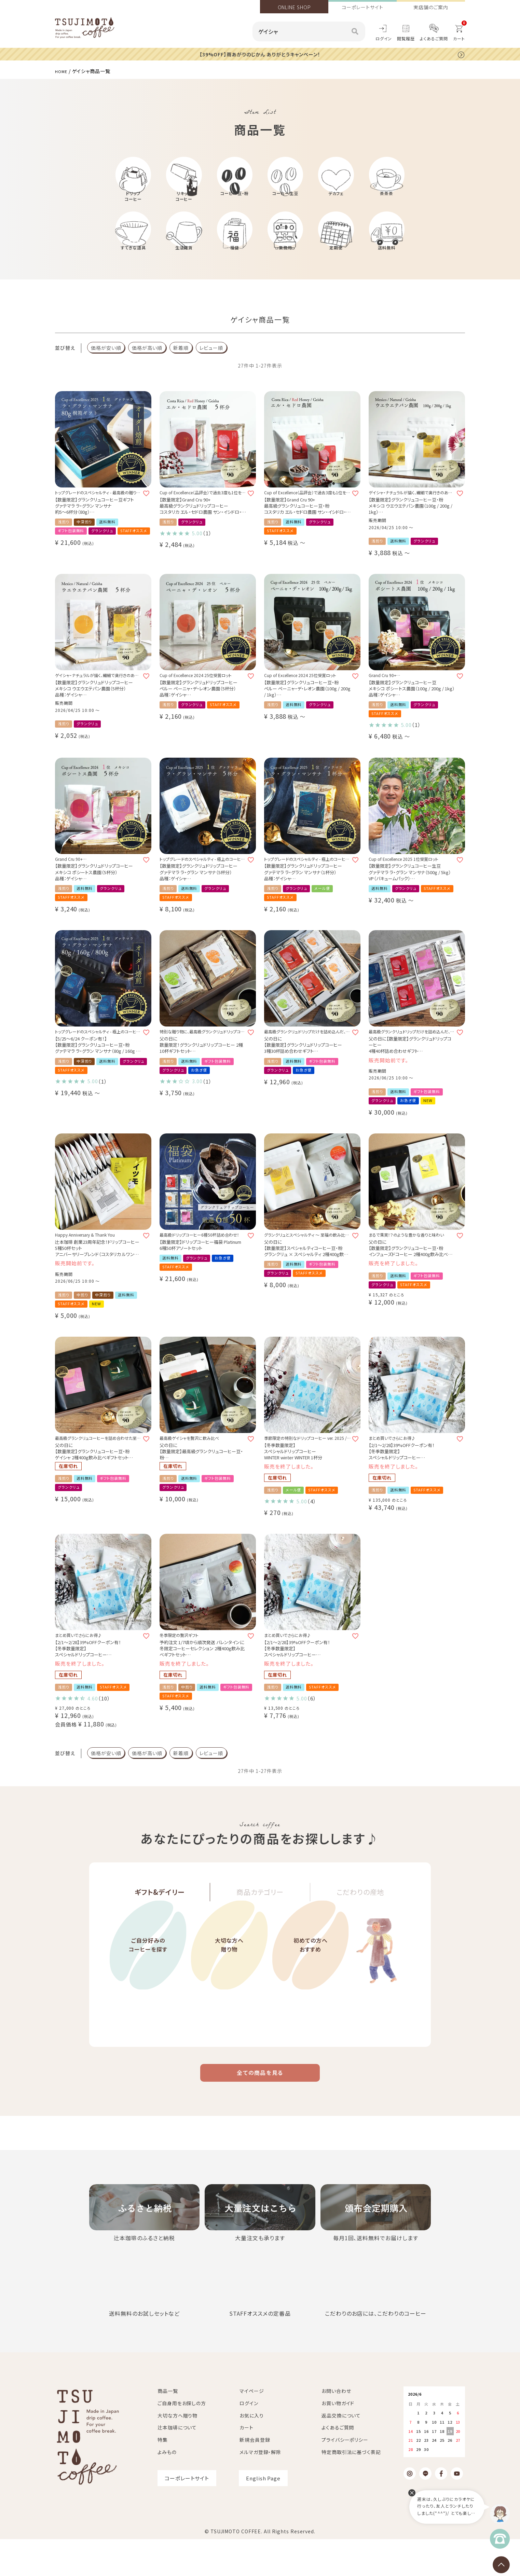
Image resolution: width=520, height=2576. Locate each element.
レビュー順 (211, 365)
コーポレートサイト (362, 7)
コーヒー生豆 (285, 200)
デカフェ (336, 200)
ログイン (383, 38)
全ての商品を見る (260, 2107)
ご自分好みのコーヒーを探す (148, 1995)
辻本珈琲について (177, 2464)
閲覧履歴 (406, 38)
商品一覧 (168, 2427)
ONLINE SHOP (294, 7)
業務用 (285, 264)
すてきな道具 (133, 264)
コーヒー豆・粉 (234, 200)
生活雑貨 (184, 264)
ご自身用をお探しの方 (182, 2439)
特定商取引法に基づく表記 (351, 2488)
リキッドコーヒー (184, 204)
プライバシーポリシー (344, 2476)
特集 (163, 2476)
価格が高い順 (147, 365)
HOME (62, 70)
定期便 (336, 264)
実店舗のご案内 (430, 7)
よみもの (167, 2488)
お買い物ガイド (337, 2439)
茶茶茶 (387, 200)
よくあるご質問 (434, 38)
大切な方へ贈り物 (229, 1995)
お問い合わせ (336, 2427)
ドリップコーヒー (133, 204)
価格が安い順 (106, 365)
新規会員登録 (255, 2476)
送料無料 (387, 264)
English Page (263, 2514)
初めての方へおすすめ (310, 1995)
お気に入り (252, 2452)
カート (247, 2464)
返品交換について (341, 2452)
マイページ (252, 2427)
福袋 (234, 264)
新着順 (181, 365)
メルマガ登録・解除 (260, 2488)
